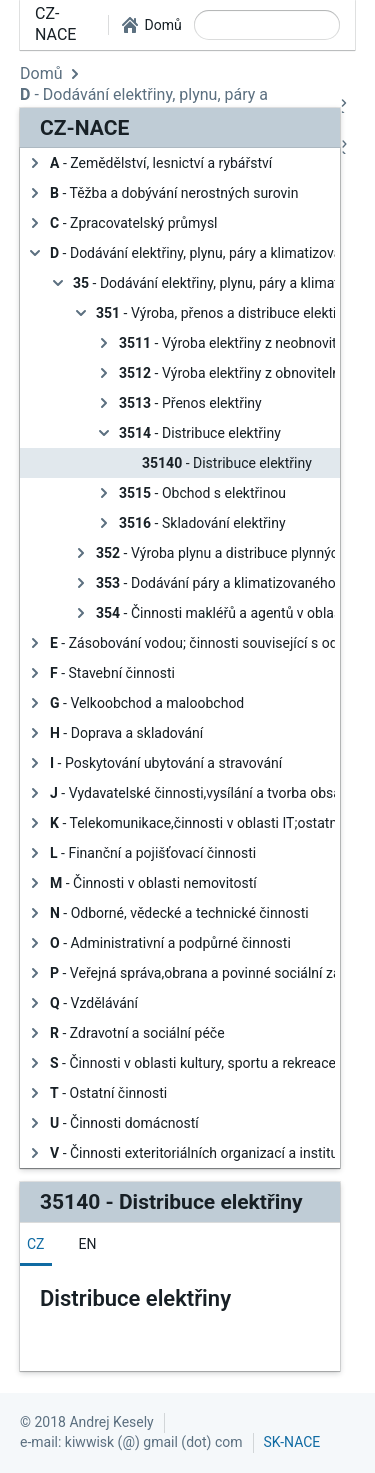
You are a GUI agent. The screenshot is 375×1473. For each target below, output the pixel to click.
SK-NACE (292, 1442)
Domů (41, 73)
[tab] (36, 1244)
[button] (151, 25)
